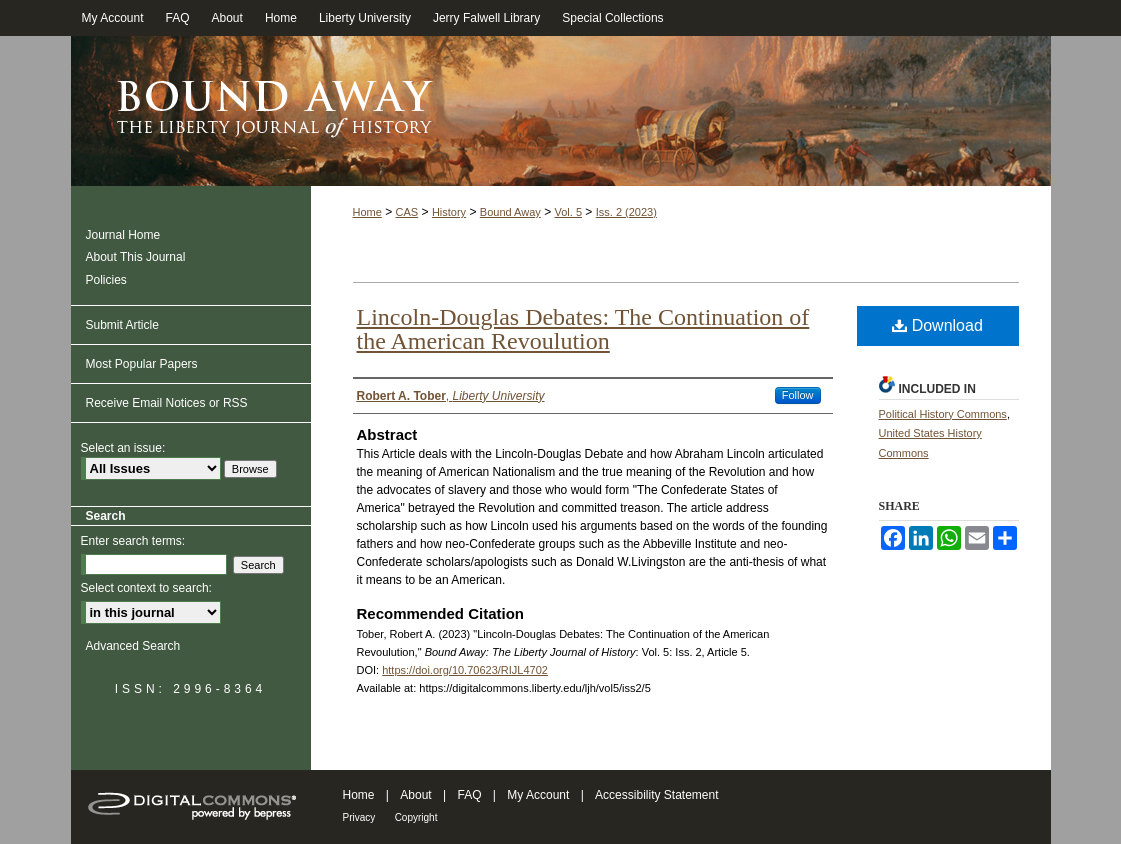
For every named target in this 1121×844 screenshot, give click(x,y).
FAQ (469, 795)
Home (367, 212)
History (449, 212)
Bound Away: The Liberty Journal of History (561, 111)
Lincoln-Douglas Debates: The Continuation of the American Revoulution (583, 329)
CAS (407, 212)
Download (937, 325)
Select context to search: (146, 588)
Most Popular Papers (142, 364)
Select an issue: (123, 448)
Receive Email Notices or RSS (167, 403)
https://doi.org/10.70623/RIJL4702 (465, 670)
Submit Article (122, 325)
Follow (798, 395)
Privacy (359, 817)
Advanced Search (133, 646)
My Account (538, 795)
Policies (106, 280)
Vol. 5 (568, 212)
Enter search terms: (133, 541)
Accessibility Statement (656, 795)
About (415, 795)
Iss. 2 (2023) (626, 212)
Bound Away (510, 212)
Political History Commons (943, 414)
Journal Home (123, 235)
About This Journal (136, 257)
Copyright (416, 817)
